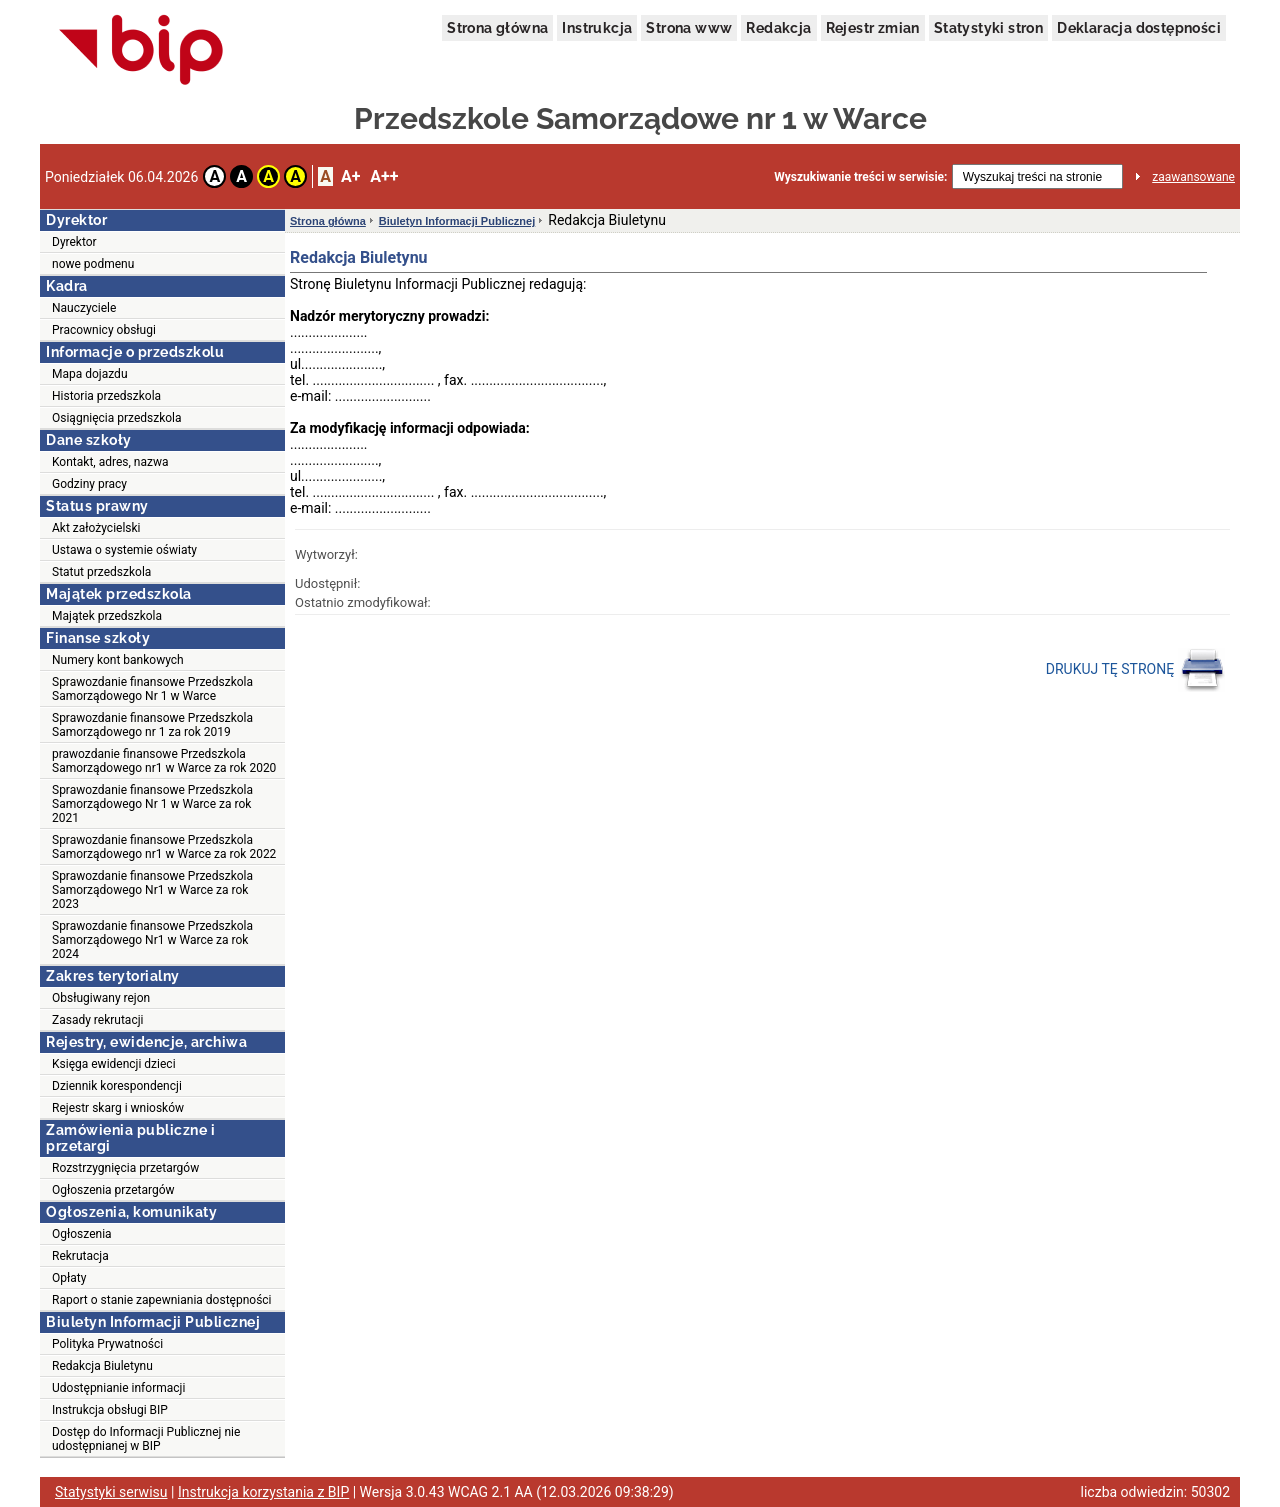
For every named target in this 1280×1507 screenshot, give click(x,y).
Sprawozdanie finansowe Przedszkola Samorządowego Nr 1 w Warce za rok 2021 (152, 804)
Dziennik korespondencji (117, 1086)
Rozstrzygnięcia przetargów (125, 1168)
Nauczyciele (84, 308)
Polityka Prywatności (107, 1344)
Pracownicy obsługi (104, 330)
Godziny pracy (89, 484)
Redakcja (778, 28)
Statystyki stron (988, 28)
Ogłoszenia (82, 1234)
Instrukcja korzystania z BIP (263, 1492)
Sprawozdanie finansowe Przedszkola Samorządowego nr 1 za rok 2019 (152, 725)
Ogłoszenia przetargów (113, 1190)
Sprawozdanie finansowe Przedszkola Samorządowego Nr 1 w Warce (152, 689)
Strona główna (497, 28)
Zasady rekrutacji (97, 1020)
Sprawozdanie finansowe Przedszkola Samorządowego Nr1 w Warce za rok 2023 (152, 890)
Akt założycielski (96, 528)
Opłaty (69, 1278)
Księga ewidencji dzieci (114, 1064)
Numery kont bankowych (118, 660)
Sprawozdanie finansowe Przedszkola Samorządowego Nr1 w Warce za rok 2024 (152, 940)
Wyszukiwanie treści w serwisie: (860, 177)
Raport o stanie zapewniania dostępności (162, 1300)
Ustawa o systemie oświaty (124, 550)
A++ (384, 176)
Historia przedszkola (106, 396)
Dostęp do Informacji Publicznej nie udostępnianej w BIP (146, 1439)
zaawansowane (1193, 177)
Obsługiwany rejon (101, 998)
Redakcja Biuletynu (102, 1366)
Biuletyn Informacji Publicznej (457, 221)
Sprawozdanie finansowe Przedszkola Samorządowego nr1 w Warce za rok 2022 (164, 847)
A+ (350, 176)
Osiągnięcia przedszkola (117, 418)
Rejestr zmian (873, 28)
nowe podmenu (93, 264)
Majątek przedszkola (107, 616)
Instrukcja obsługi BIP (110, 1410)
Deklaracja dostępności (1139, 28)
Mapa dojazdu (90, 374)
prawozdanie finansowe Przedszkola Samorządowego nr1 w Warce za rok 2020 (164, 761)
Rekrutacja (80, 1256)
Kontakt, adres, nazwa (110, 462)
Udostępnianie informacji (118, 1388)
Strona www (689, 28)
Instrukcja (597, 28)
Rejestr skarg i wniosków (118, 1108)
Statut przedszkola (101, 572)
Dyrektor (74, 242)
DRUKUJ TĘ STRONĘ (1135, 670)
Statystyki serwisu (111, 1492)
